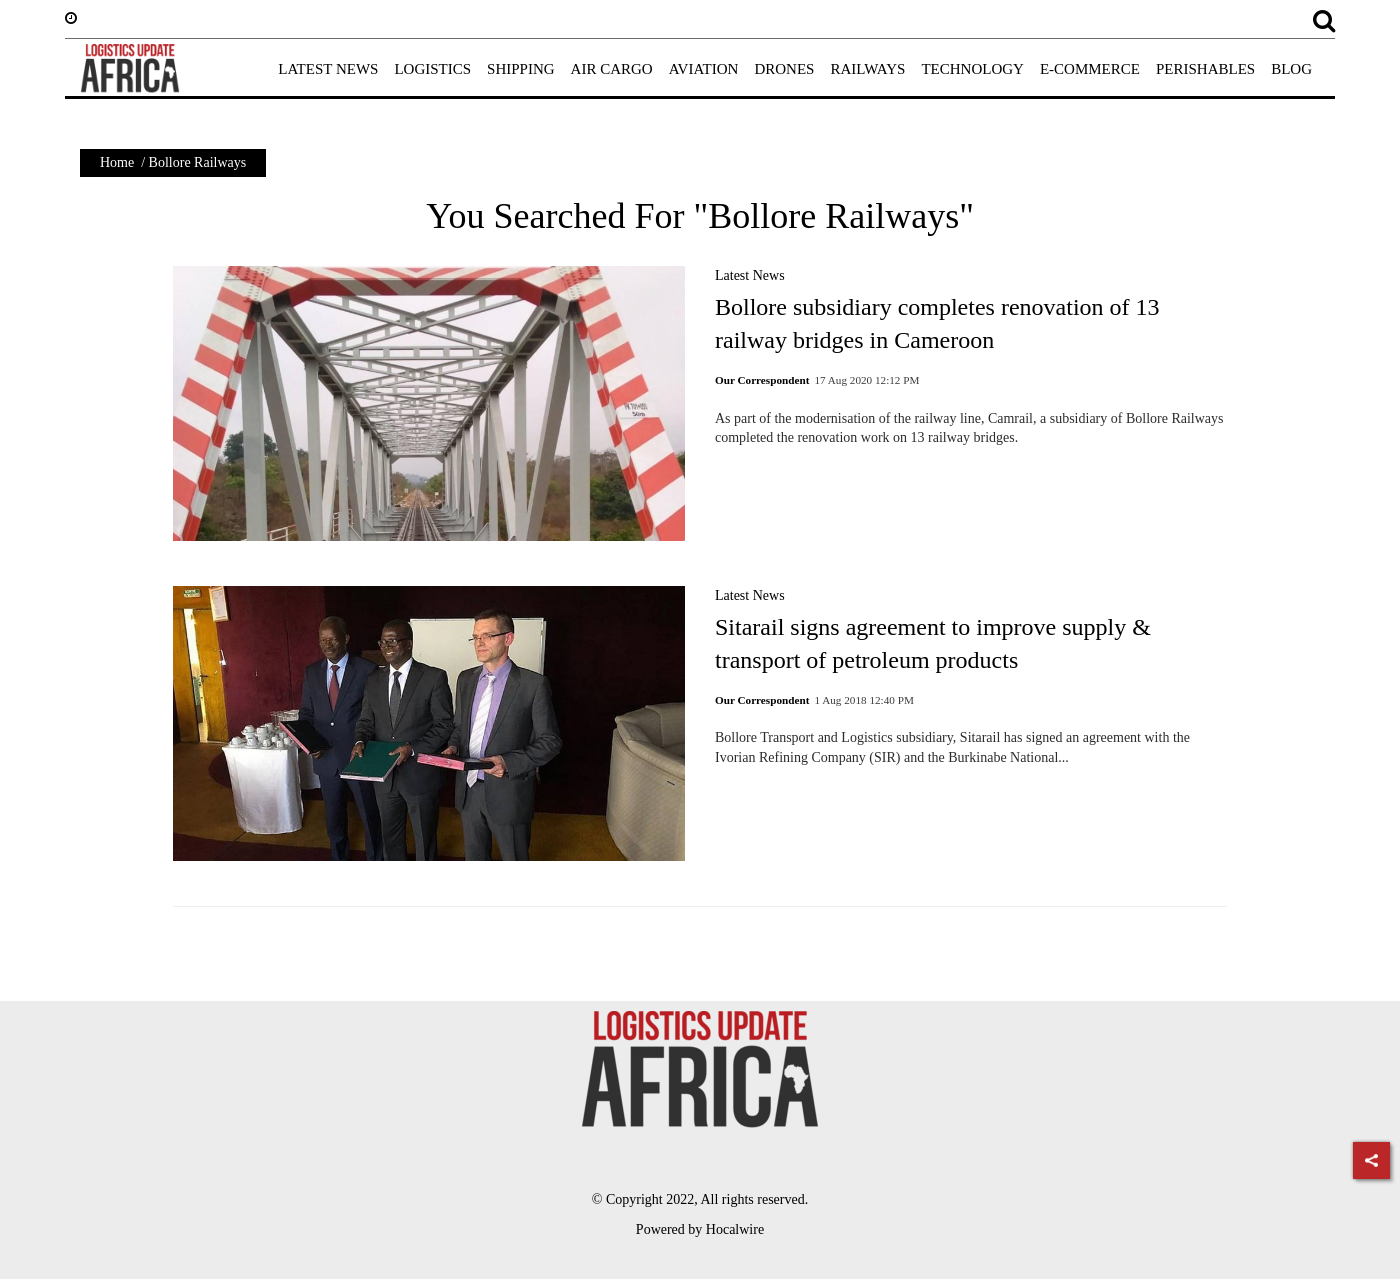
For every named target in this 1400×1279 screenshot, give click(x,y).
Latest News (750, 275)
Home (117, 162)
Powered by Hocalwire (700, 1229)
